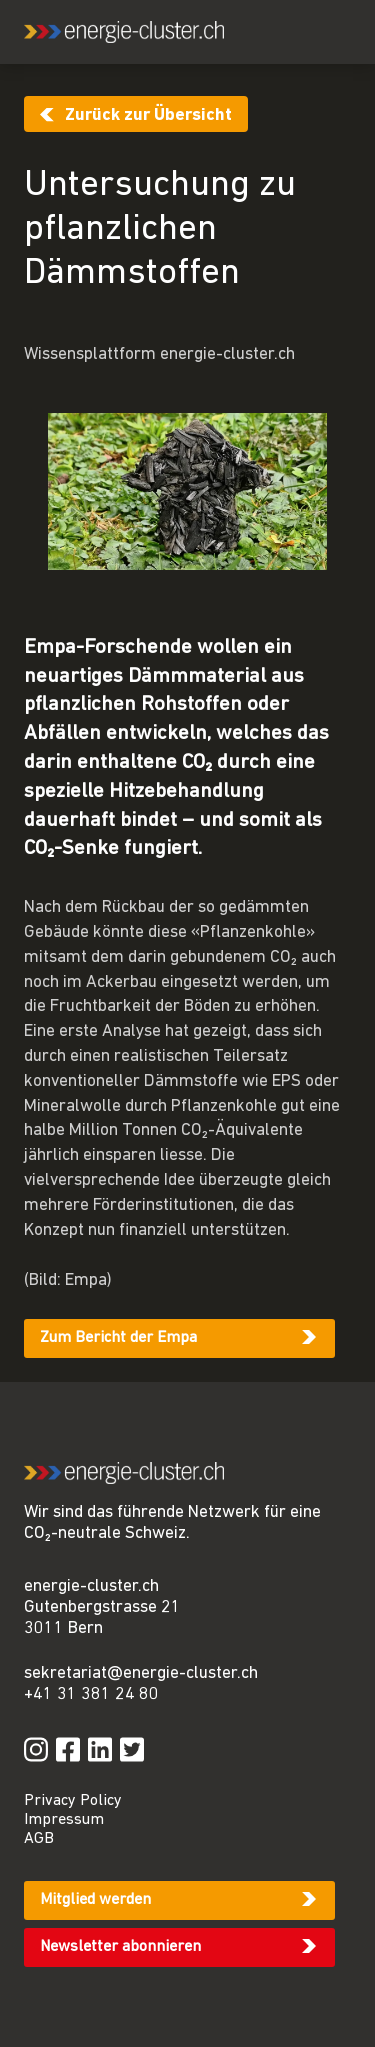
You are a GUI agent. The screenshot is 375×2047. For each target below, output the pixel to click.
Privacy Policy (73, 1801)
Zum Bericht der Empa (118, 1338)
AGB (39, 1839)
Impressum (64, 1820)
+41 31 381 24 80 (91, 1694)
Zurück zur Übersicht (148, 115)
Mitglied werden (95, 1900)
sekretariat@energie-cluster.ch (141, 1673)
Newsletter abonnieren (120, 1947)
